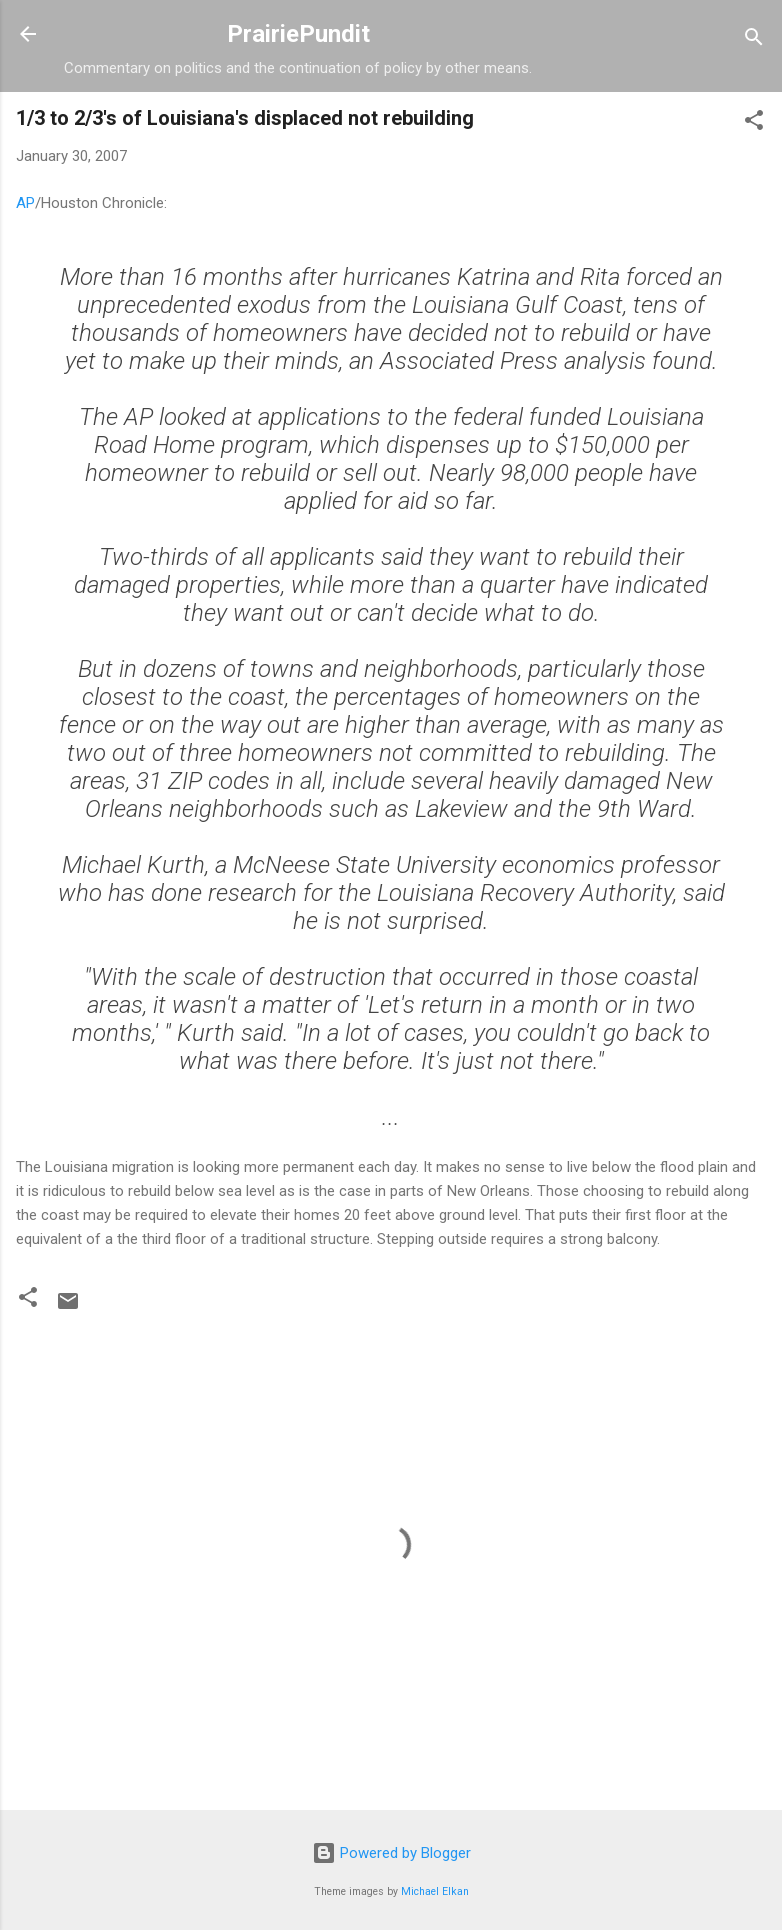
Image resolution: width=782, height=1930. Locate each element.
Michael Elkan (435, 1891)
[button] (754, 123)
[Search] (754, 40)
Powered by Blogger (391, 1853)
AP (25, 203)
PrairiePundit (298, 34)
